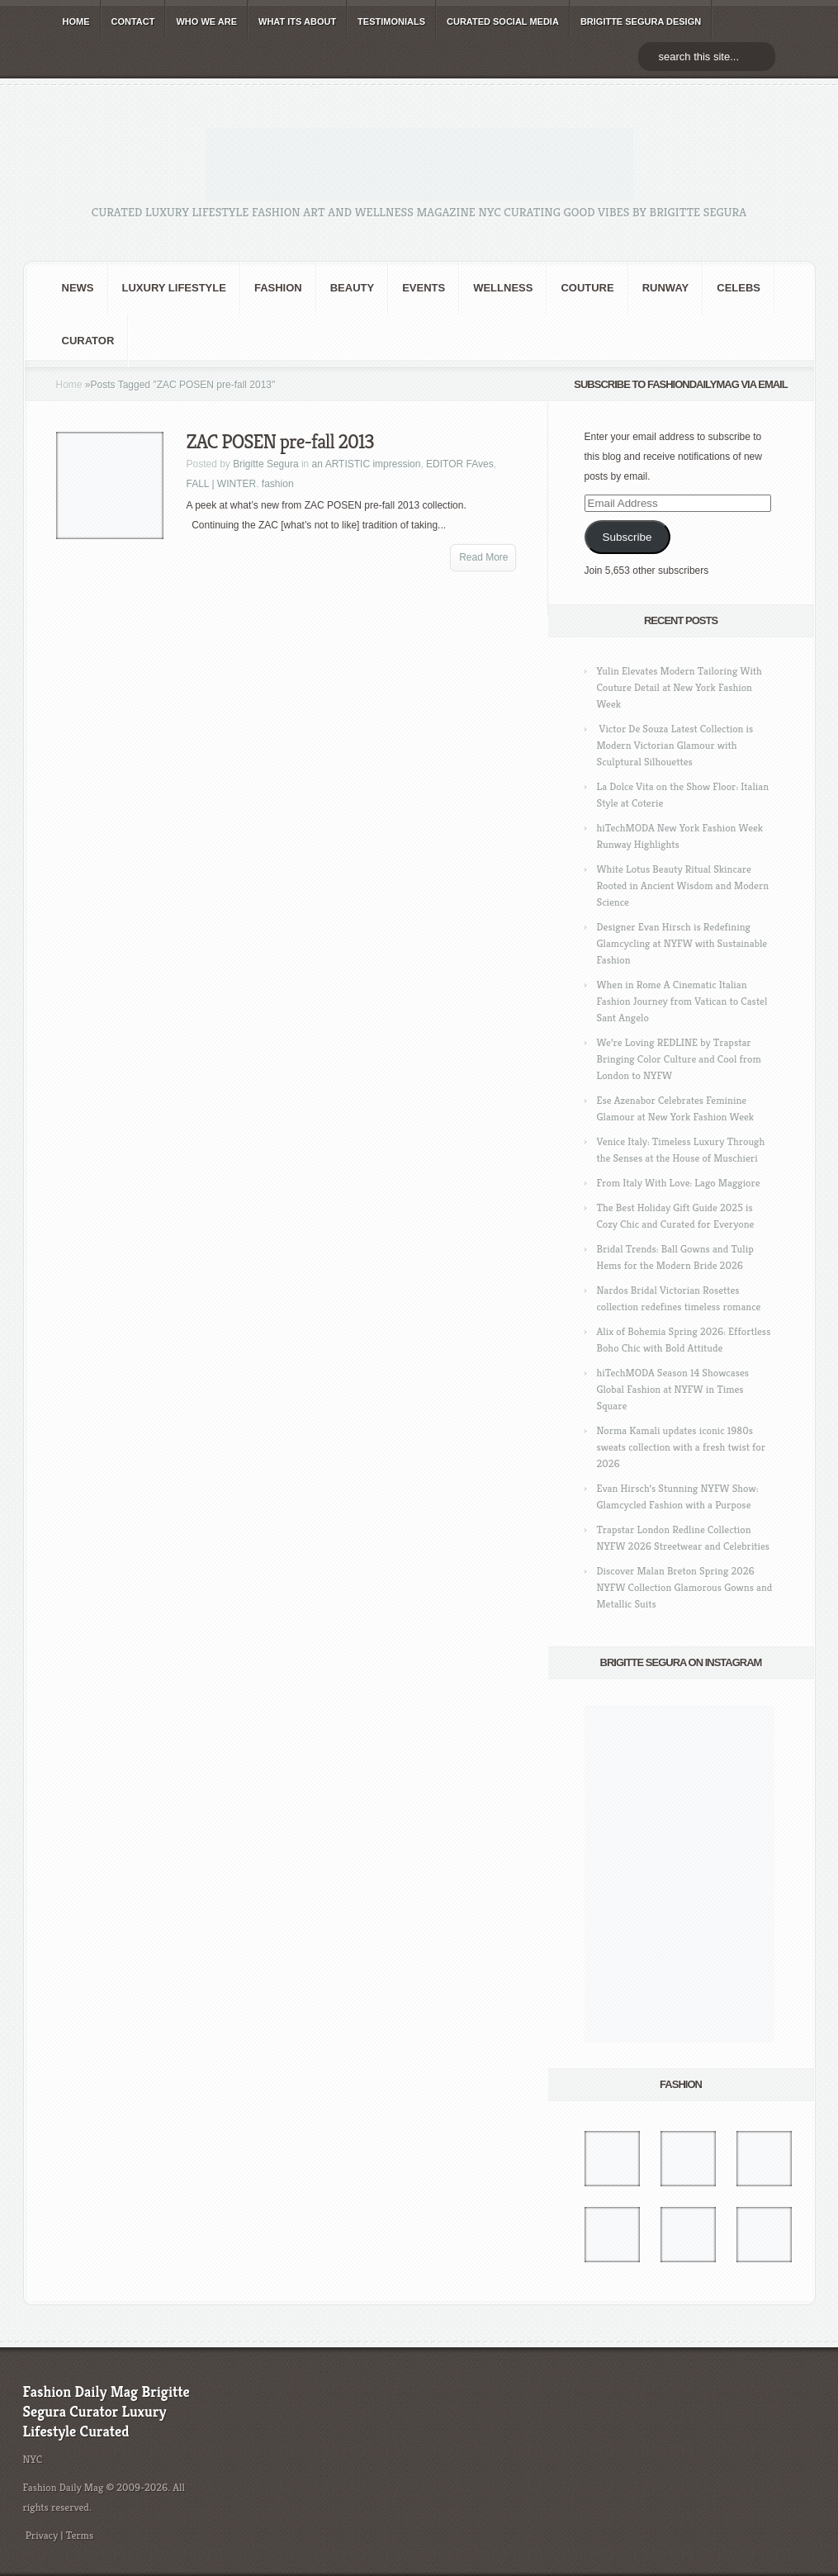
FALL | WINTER (222, 484)
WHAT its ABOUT (297, 21)
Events (423, 288)
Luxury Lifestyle (174, 288)
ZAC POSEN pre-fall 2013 (280, 441)
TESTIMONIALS (391, 21)
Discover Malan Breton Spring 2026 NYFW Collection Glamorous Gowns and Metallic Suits (685, 1587)
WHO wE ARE (206, 21)
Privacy (42, 2535)
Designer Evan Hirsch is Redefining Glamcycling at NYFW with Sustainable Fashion (682, 943)
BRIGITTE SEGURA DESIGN (640, 21)
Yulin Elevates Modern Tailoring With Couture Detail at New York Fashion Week (679, 687)
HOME (76, 21)
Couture (587, 288)
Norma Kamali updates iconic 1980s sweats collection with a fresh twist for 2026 (681, 1446)
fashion (278, 288)
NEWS (78, 288)
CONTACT (133, 21)
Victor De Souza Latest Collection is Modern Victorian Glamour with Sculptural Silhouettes (675, 745)
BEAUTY (352, 288)
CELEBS (738, 288)
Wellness (503, 288)
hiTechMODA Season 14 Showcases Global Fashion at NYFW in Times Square (673, 1389)
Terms (80, 2535)
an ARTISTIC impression (366, 464)
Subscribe (626, 537)
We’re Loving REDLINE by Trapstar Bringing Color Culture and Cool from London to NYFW (679, 1058)
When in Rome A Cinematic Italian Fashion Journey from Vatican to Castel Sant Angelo (682, 1001)
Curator (88, 340)
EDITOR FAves (460, 464)
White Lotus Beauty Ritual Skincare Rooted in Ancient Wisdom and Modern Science (683, 885)
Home (69, 385)
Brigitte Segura (265, 464)
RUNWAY (665, 288)
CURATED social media (503, 21)
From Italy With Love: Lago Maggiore (678, 1183)
